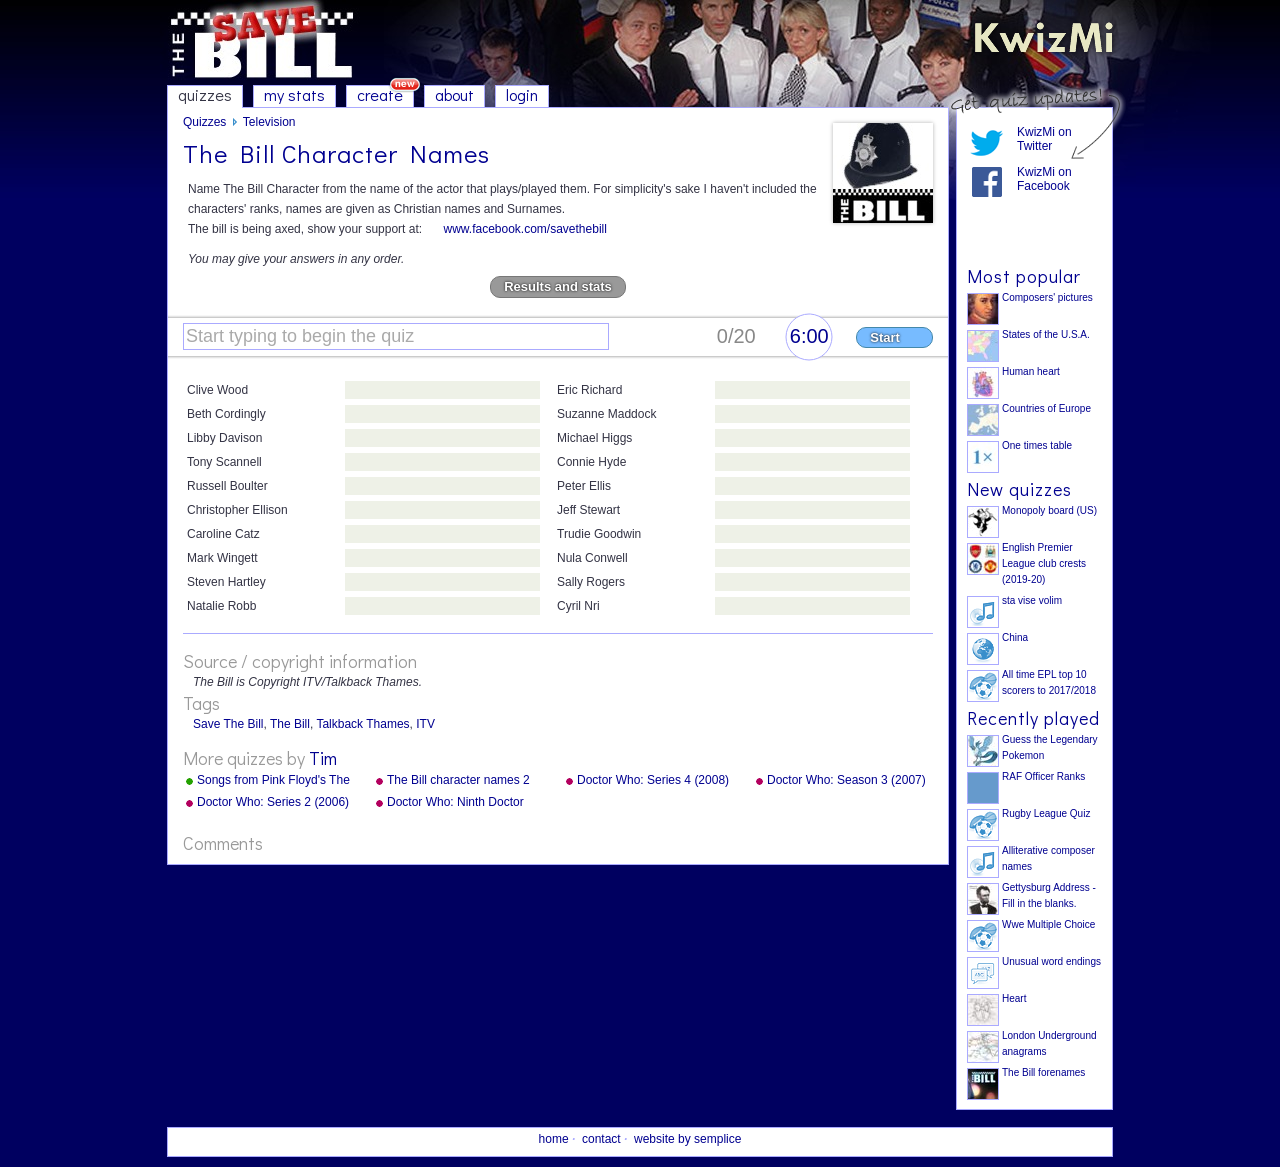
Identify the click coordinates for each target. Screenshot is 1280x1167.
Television (269, 122)
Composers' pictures (1047, 297)
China (1015, 637)
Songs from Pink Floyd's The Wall (273, 781)
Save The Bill (228, 724)
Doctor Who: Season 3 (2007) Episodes (846, 781)
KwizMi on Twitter (1044, 139)
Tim (323, 758)
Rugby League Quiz (1046, 813)
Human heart (1031, 371)
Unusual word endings (1051, 961)
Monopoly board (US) (1049, 510)
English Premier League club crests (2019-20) (1044, 563)
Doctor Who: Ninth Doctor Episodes (455, 803)
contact (601, 1139)
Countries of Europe (1046, 408)
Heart (1014, 998)
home (554, 1139)
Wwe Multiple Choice (1048, 924)
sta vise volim (1032, 600)
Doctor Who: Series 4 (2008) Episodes (653, 781)
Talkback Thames (362, 724)
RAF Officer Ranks (1043, 776)
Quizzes (204, 122)
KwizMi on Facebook (1044, 179)
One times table (1037, 445)
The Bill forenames (1043, 1072)
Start (885, 337)
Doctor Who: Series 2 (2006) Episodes (273, 803)
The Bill (290, 724)
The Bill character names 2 (458, 780)
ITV (425, 724)
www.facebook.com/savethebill (524, 229)
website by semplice (687, 1139)
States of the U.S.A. (1046, 334)
